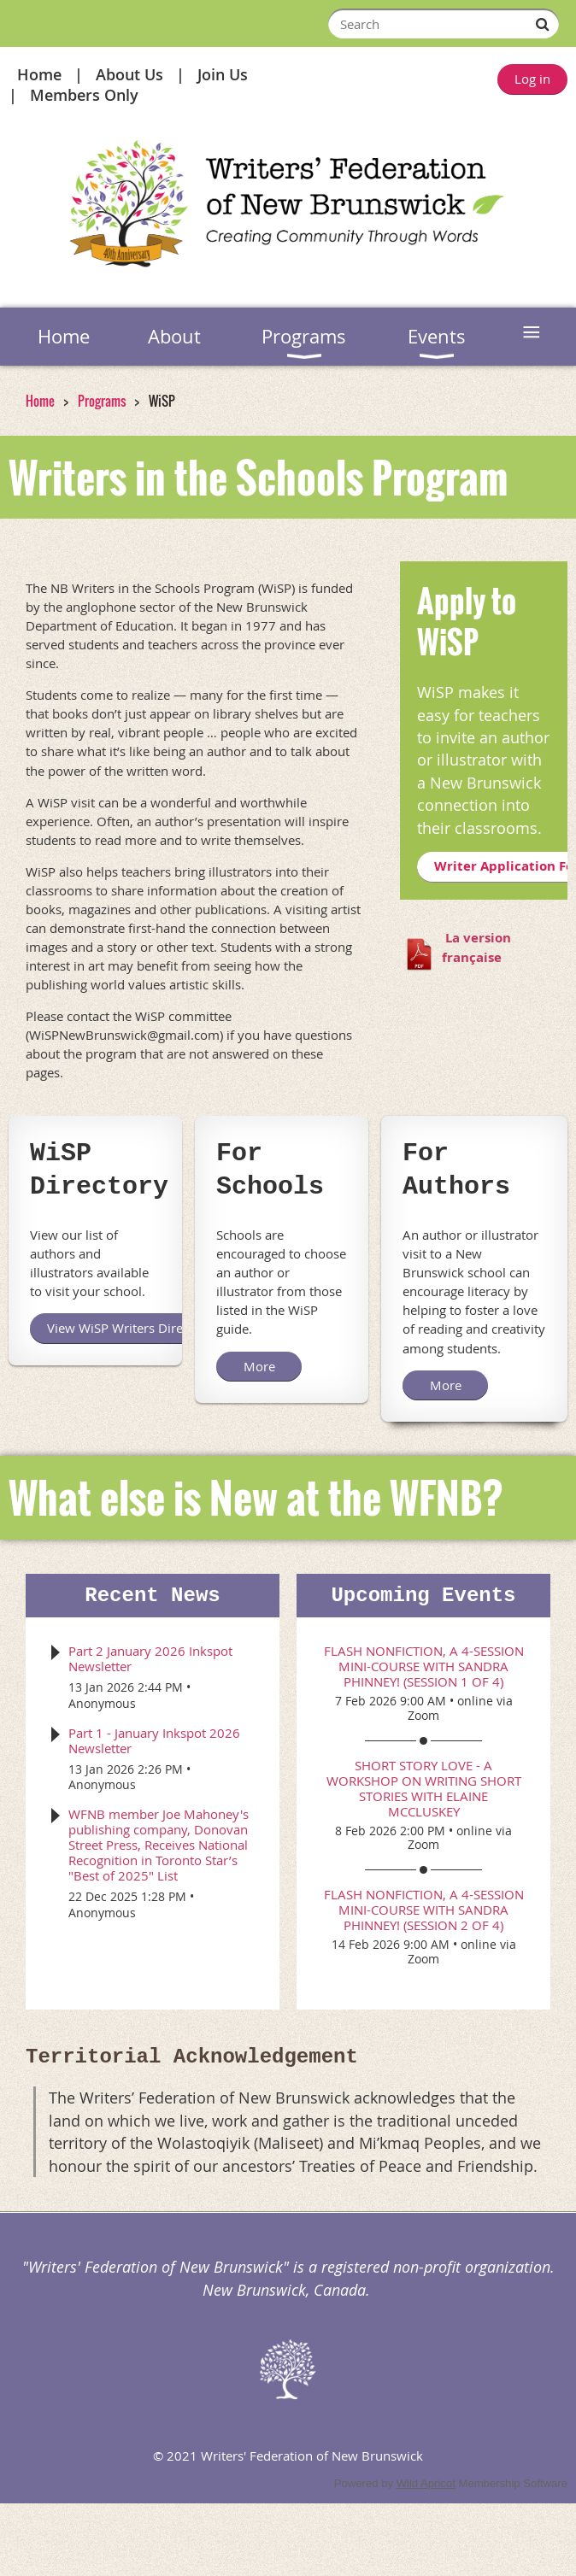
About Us (129, 74)
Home (39, 74)
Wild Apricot (426, 2483)
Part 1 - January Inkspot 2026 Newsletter (154, 1740)
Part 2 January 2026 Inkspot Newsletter (150, 1658)
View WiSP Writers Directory (130, 1327)
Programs (102, 400)
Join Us (222, 74)
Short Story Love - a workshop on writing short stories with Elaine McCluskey (423, 1788)
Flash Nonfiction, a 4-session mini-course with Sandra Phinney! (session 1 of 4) (424, 1666)
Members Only (84, 95)
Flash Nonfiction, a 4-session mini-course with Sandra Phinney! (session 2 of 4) (424, 1909)
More (259, 1366)
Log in (532, 78)
